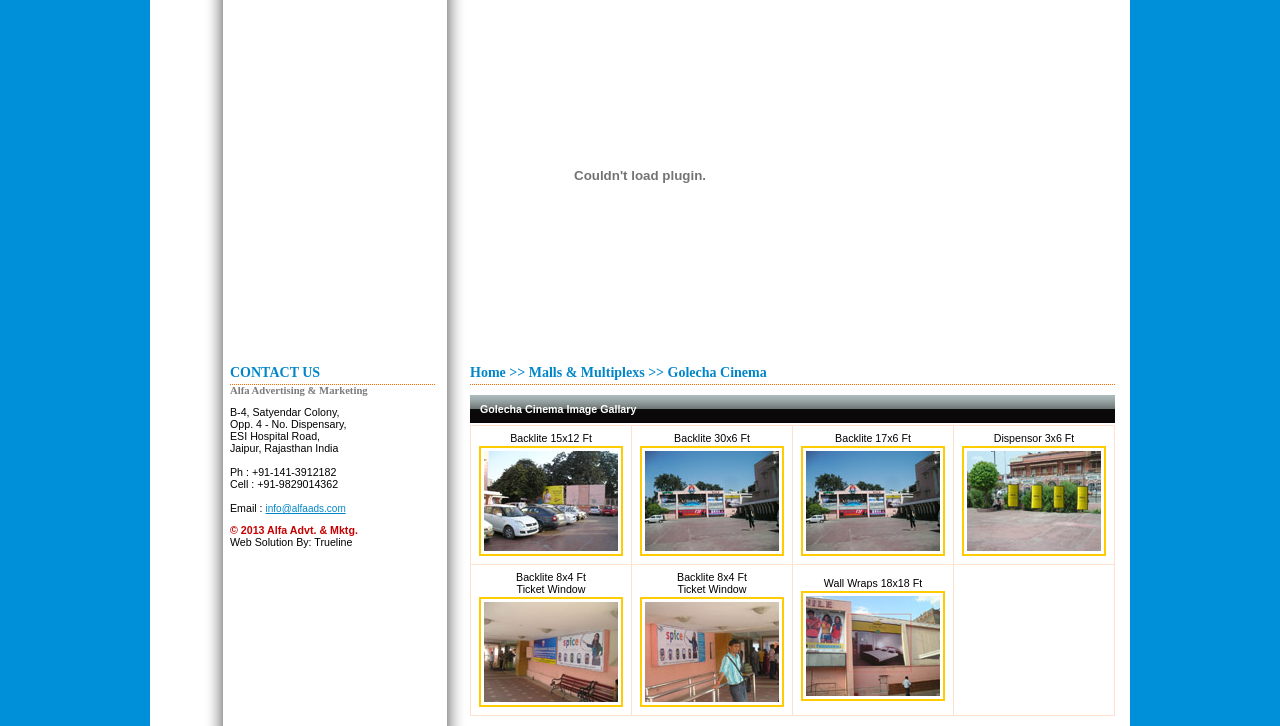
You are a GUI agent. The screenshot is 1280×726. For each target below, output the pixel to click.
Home (488, 372)
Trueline (333, 542)
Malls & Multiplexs (587, 372)
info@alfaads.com (306, 508)
